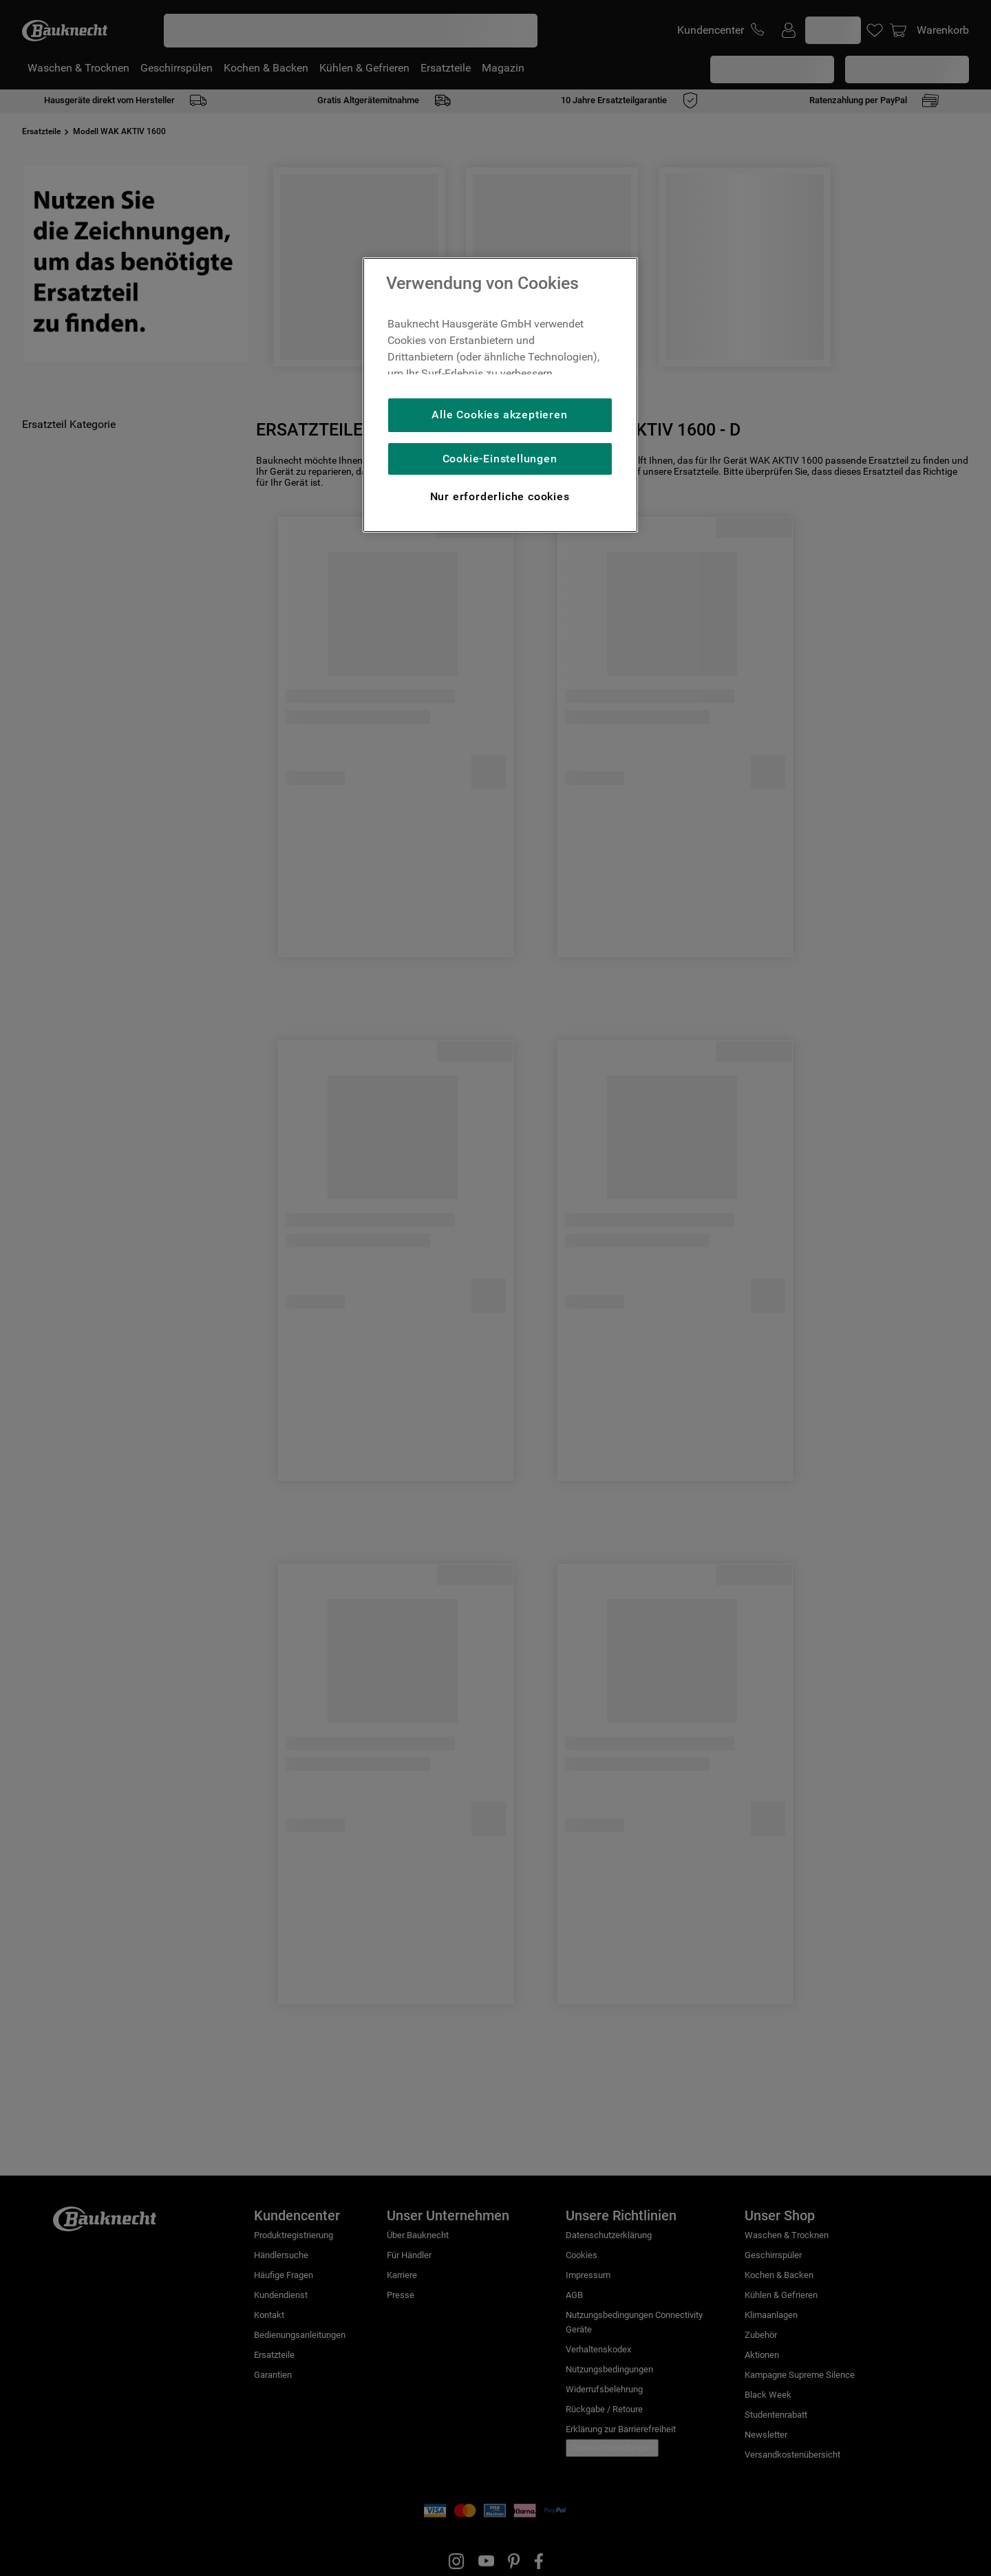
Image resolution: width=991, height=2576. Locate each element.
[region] (500, 395)
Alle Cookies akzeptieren (499, 414)
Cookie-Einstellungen (500, 458)
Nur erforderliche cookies (500, 496)
